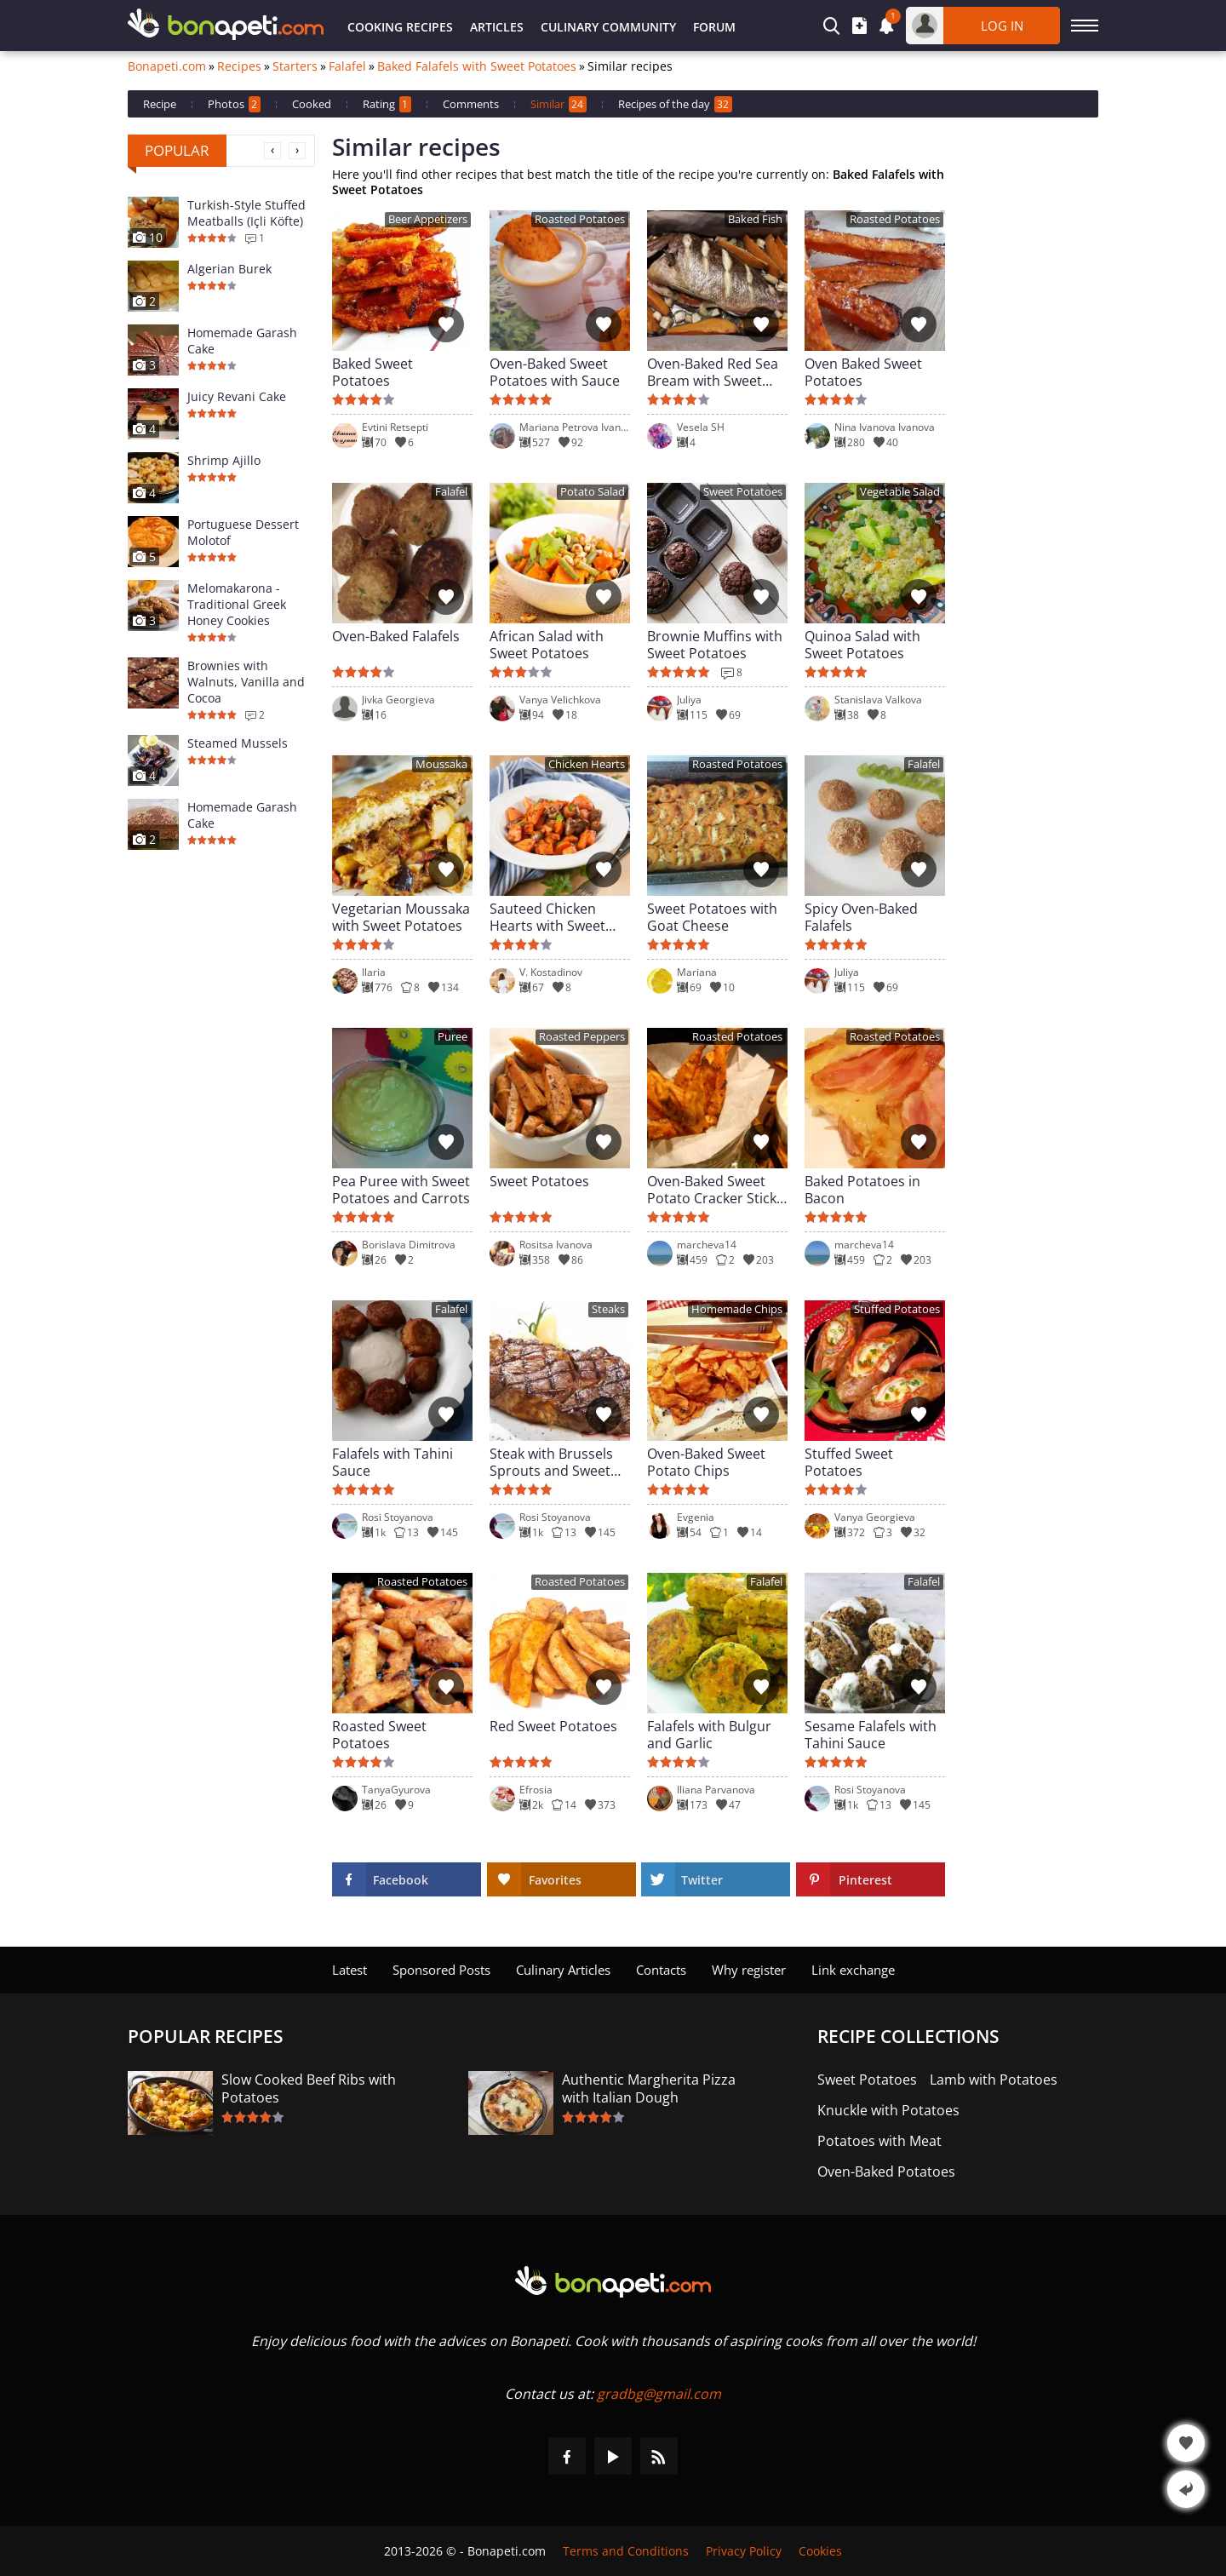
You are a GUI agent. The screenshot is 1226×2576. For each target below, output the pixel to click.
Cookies (820, 2551)
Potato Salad (592, 492)
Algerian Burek (229, 269)
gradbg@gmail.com (659, 2393)
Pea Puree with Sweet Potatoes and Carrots (401, 1190)
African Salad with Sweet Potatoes (547, 645)
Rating (387, 104)
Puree (452, 1037)
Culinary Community (608, 27)
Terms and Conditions (626, 2551)
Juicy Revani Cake (236, 396)
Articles (497, 27)
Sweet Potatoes (742, 492)
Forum (714, 27)
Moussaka (441, 764)
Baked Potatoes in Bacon (862, 1190)
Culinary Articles (563, 1969)
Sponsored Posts (441, 1969)
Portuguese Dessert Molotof (243, 532)
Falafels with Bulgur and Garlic (709, 1735)
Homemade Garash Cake (242, 340)
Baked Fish (755, 219)
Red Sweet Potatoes (553, 1727)
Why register (749, 1969)
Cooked (311, 104)
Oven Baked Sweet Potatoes (863, 372)
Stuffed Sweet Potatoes (849, 1462)
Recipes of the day (675, 104)
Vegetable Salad (900, 492)
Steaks (608, 1309)
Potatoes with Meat (879, 2141)
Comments (471, 104)
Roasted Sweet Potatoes (379, 1735)
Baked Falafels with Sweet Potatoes (476, 66)
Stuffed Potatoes (897, 1309)
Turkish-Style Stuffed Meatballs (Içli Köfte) (246, 213)
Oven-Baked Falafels (396, 636)
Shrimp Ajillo (224, 460)
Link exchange (853, 1969)
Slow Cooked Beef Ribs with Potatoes (308, 2089)
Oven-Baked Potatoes (886, 2172)
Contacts (661, 1969)
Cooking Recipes (400, 27)
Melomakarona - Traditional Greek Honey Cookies (236, 604)
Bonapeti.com (167, 66)
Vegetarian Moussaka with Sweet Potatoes (401, 917)
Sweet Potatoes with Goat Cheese (712, 917)
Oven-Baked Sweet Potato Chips (706, 1462)
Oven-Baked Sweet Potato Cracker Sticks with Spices (715, 1190)
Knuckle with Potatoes (888, 2111)
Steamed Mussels (237, 743)
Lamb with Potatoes (993, 2080)
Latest (349, 1969)
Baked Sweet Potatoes (372, 372)
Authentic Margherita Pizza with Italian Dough (649, 2089)
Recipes (239, 66)
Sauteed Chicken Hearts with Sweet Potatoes (547, 917)
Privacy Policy (744, 2551)
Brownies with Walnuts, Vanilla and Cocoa (246, 681)
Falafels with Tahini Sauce (392, 1462)
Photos (234, 104)
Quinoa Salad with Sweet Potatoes (862, 645)
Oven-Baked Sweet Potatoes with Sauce (555, 372)
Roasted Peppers (582, 1037)
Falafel (347, 66)
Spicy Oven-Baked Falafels (861, 917)
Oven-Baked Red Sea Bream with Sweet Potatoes (712, 372)
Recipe (159, 104)
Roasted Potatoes (580, 219)
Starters (295, 66)
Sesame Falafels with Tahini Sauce (871, 1735)
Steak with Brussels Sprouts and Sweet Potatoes (551, 1462)
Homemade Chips (736, 1309)
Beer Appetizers (427, 219)
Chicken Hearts (586, 764)
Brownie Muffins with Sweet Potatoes (714, 645)
